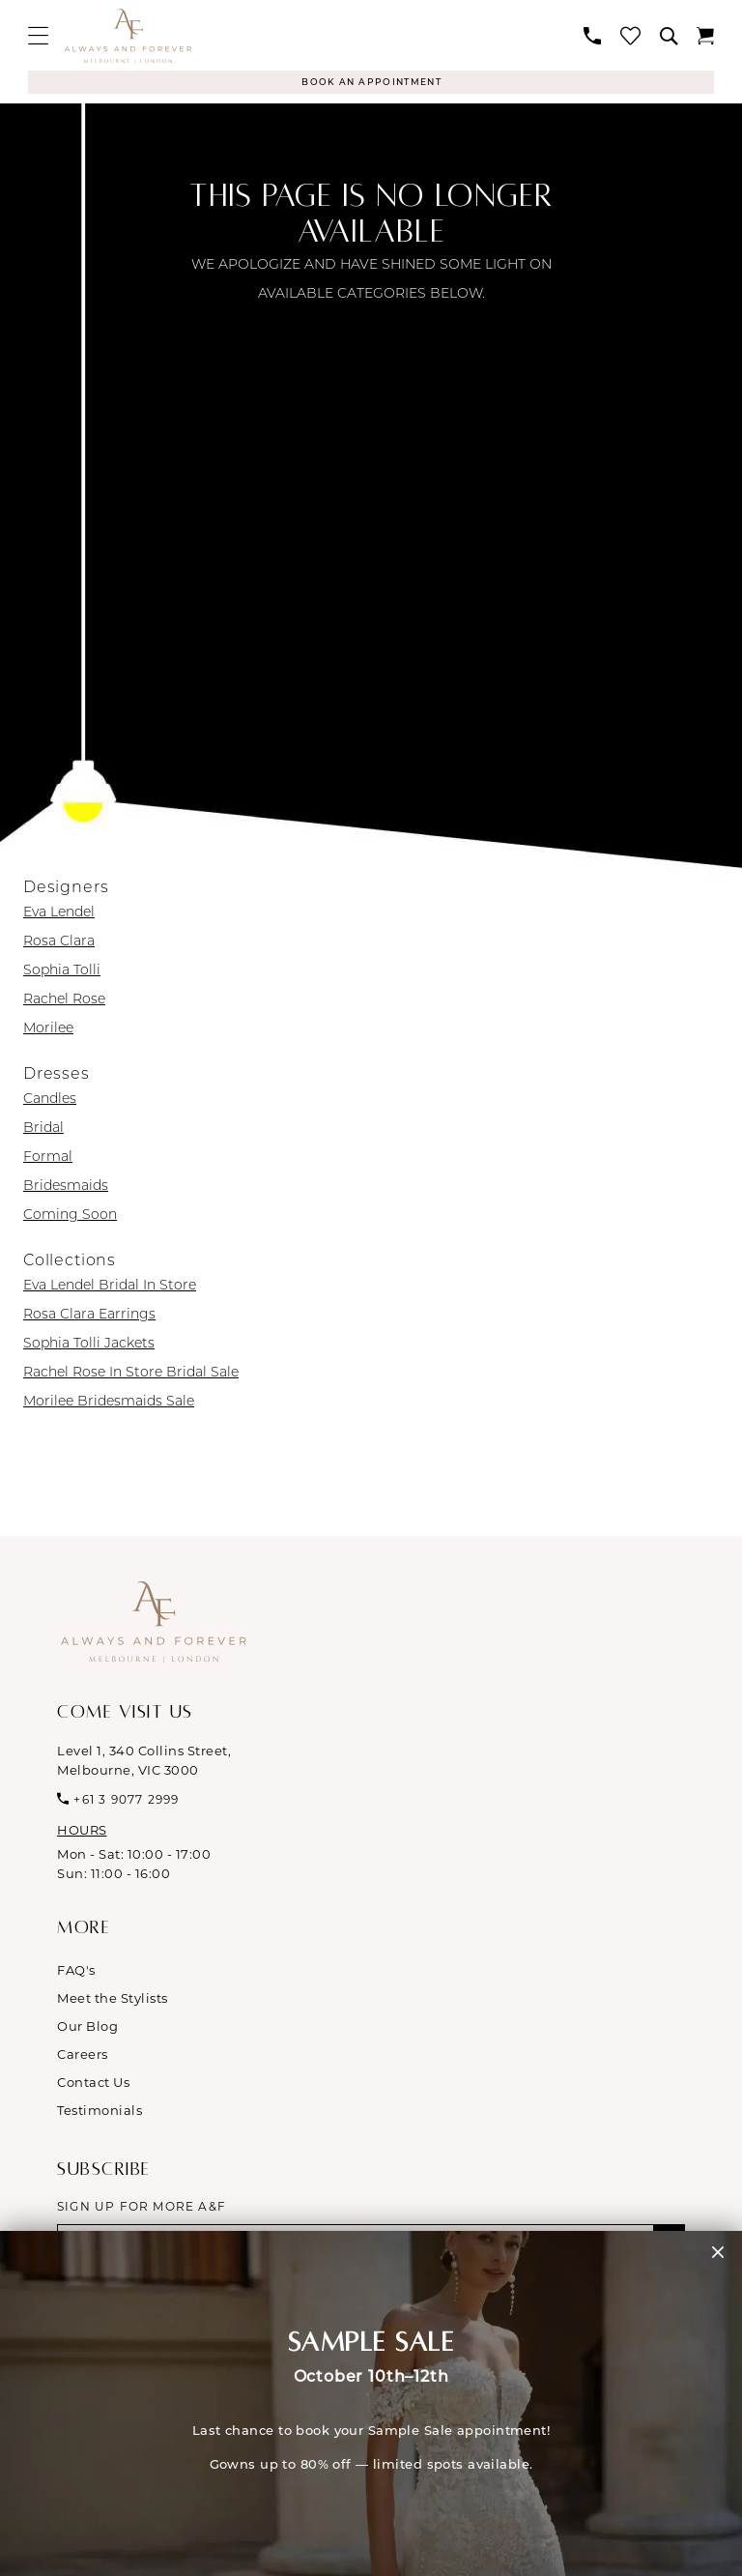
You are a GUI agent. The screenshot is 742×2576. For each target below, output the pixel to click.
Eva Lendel (59, 913)
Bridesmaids (65, 1187)
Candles (49, 1100)
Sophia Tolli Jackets (89, 1344)
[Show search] (668, 35)
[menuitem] (38, 35)
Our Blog (87, 2028)
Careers (82, 2056)
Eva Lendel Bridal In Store (109, 1286)
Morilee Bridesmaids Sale (108, 1402)
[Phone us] (592, 35)
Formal (47, 1158)
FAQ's (76, 1972)
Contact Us (93, 2084)
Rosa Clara (59, 942)
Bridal (43, 1129)
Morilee (48, 1029)
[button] (38, 35)
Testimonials (99, 2112)
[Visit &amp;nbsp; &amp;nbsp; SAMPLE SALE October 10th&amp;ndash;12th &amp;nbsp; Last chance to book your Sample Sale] (371, 2403)
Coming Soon (70, 1216)
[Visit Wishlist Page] (630, 35)
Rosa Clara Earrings (89, 1315)
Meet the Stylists (112, 2000)
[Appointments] (371, 83)
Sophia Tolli (61, 971)
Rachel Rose (64, 1000)
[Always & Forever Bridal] (128, 36)
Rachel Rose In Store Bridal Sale (131, 1373)
